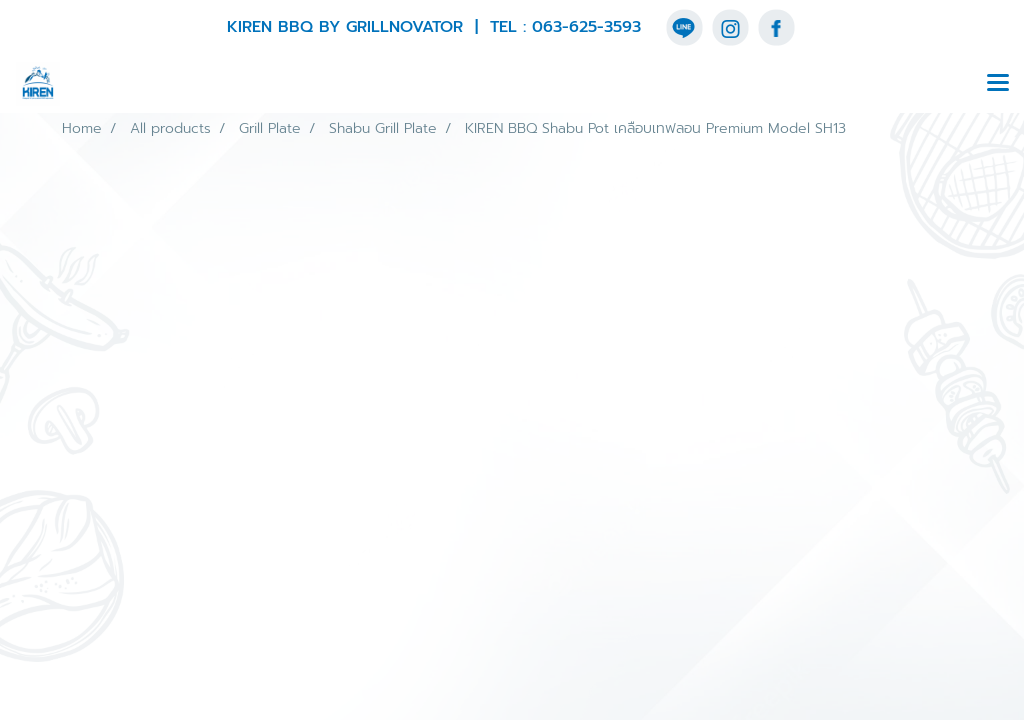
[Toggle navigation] (998, 84)
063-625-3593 (586, 27)
